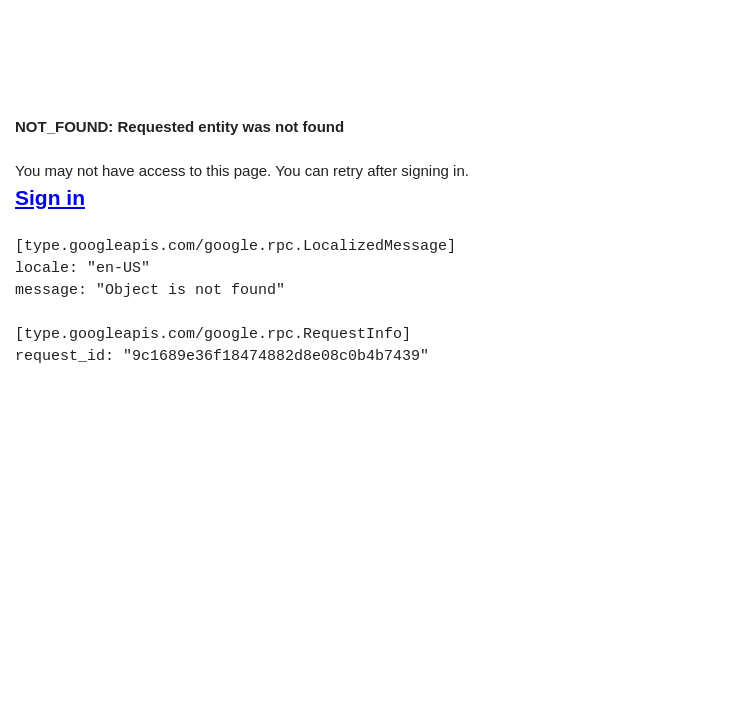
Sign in (50, 198)
